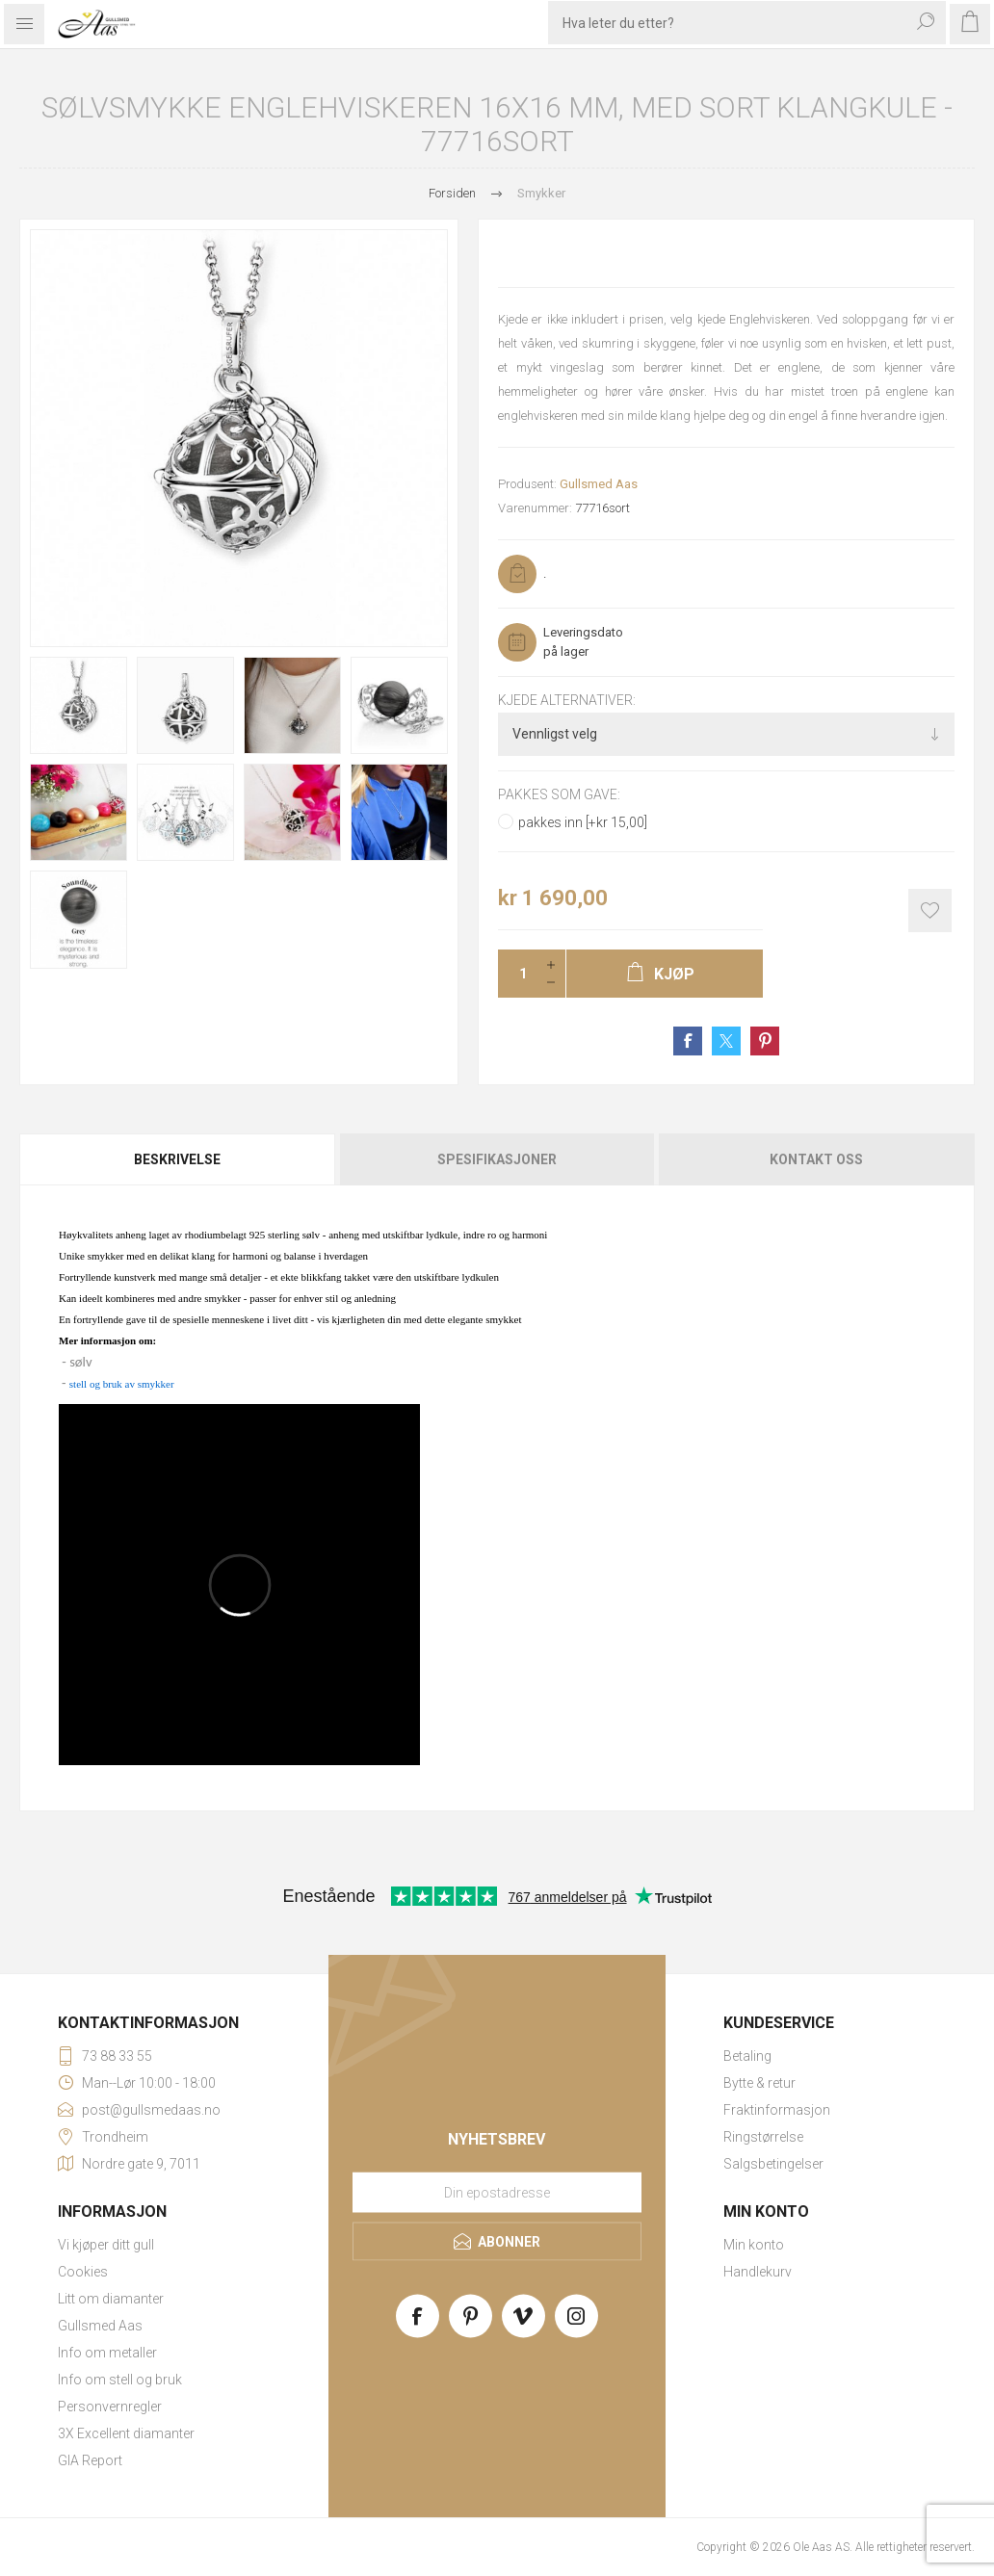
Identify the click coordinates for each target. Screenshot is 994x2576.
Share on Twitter (726, 1041)
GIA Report (90, 2460)
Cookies (83, 2271)
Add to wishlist (930, 910)
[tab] (178, 1159)
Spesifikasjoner (497, 1159)
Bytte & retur (759, 2083)
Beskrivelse (177, 1159)
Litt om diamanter (111, 2298)
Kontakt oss (816, 1159)
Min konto (753, 2244)
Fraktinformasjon (776, 2110)
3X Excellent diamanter (126, 2433)
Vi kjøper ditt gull (106, 2244)
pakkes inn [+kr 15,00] (582, 822)
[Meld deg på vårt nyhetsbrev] (497, 2192)
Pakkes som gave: (559, 795)
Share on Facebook (687, 1041)
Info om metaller (107, 2352)
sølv (80, 1361)
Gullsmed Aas (599, 484)
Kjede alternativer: (567, 700)
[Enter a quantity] (517, 974)
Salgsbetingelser (773, 2164)
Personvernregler (110, 2406)
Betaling (747, 2056)
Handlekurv (757, 2271)
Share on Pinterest (764, 1041)
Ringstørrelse (763, 2137)
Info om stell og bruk (120, 2379)
